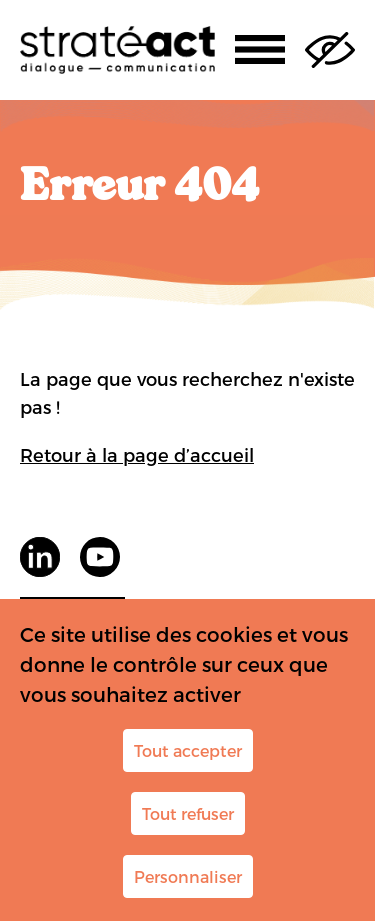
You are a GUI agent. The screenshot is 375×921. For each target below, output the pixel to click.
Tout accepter (188, 750)
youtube (100, 557)
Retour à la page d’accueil (137, 454)
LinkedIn (40, 557)
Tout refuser (188, 813)
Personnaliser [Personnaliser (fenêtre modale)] (188, 876)
